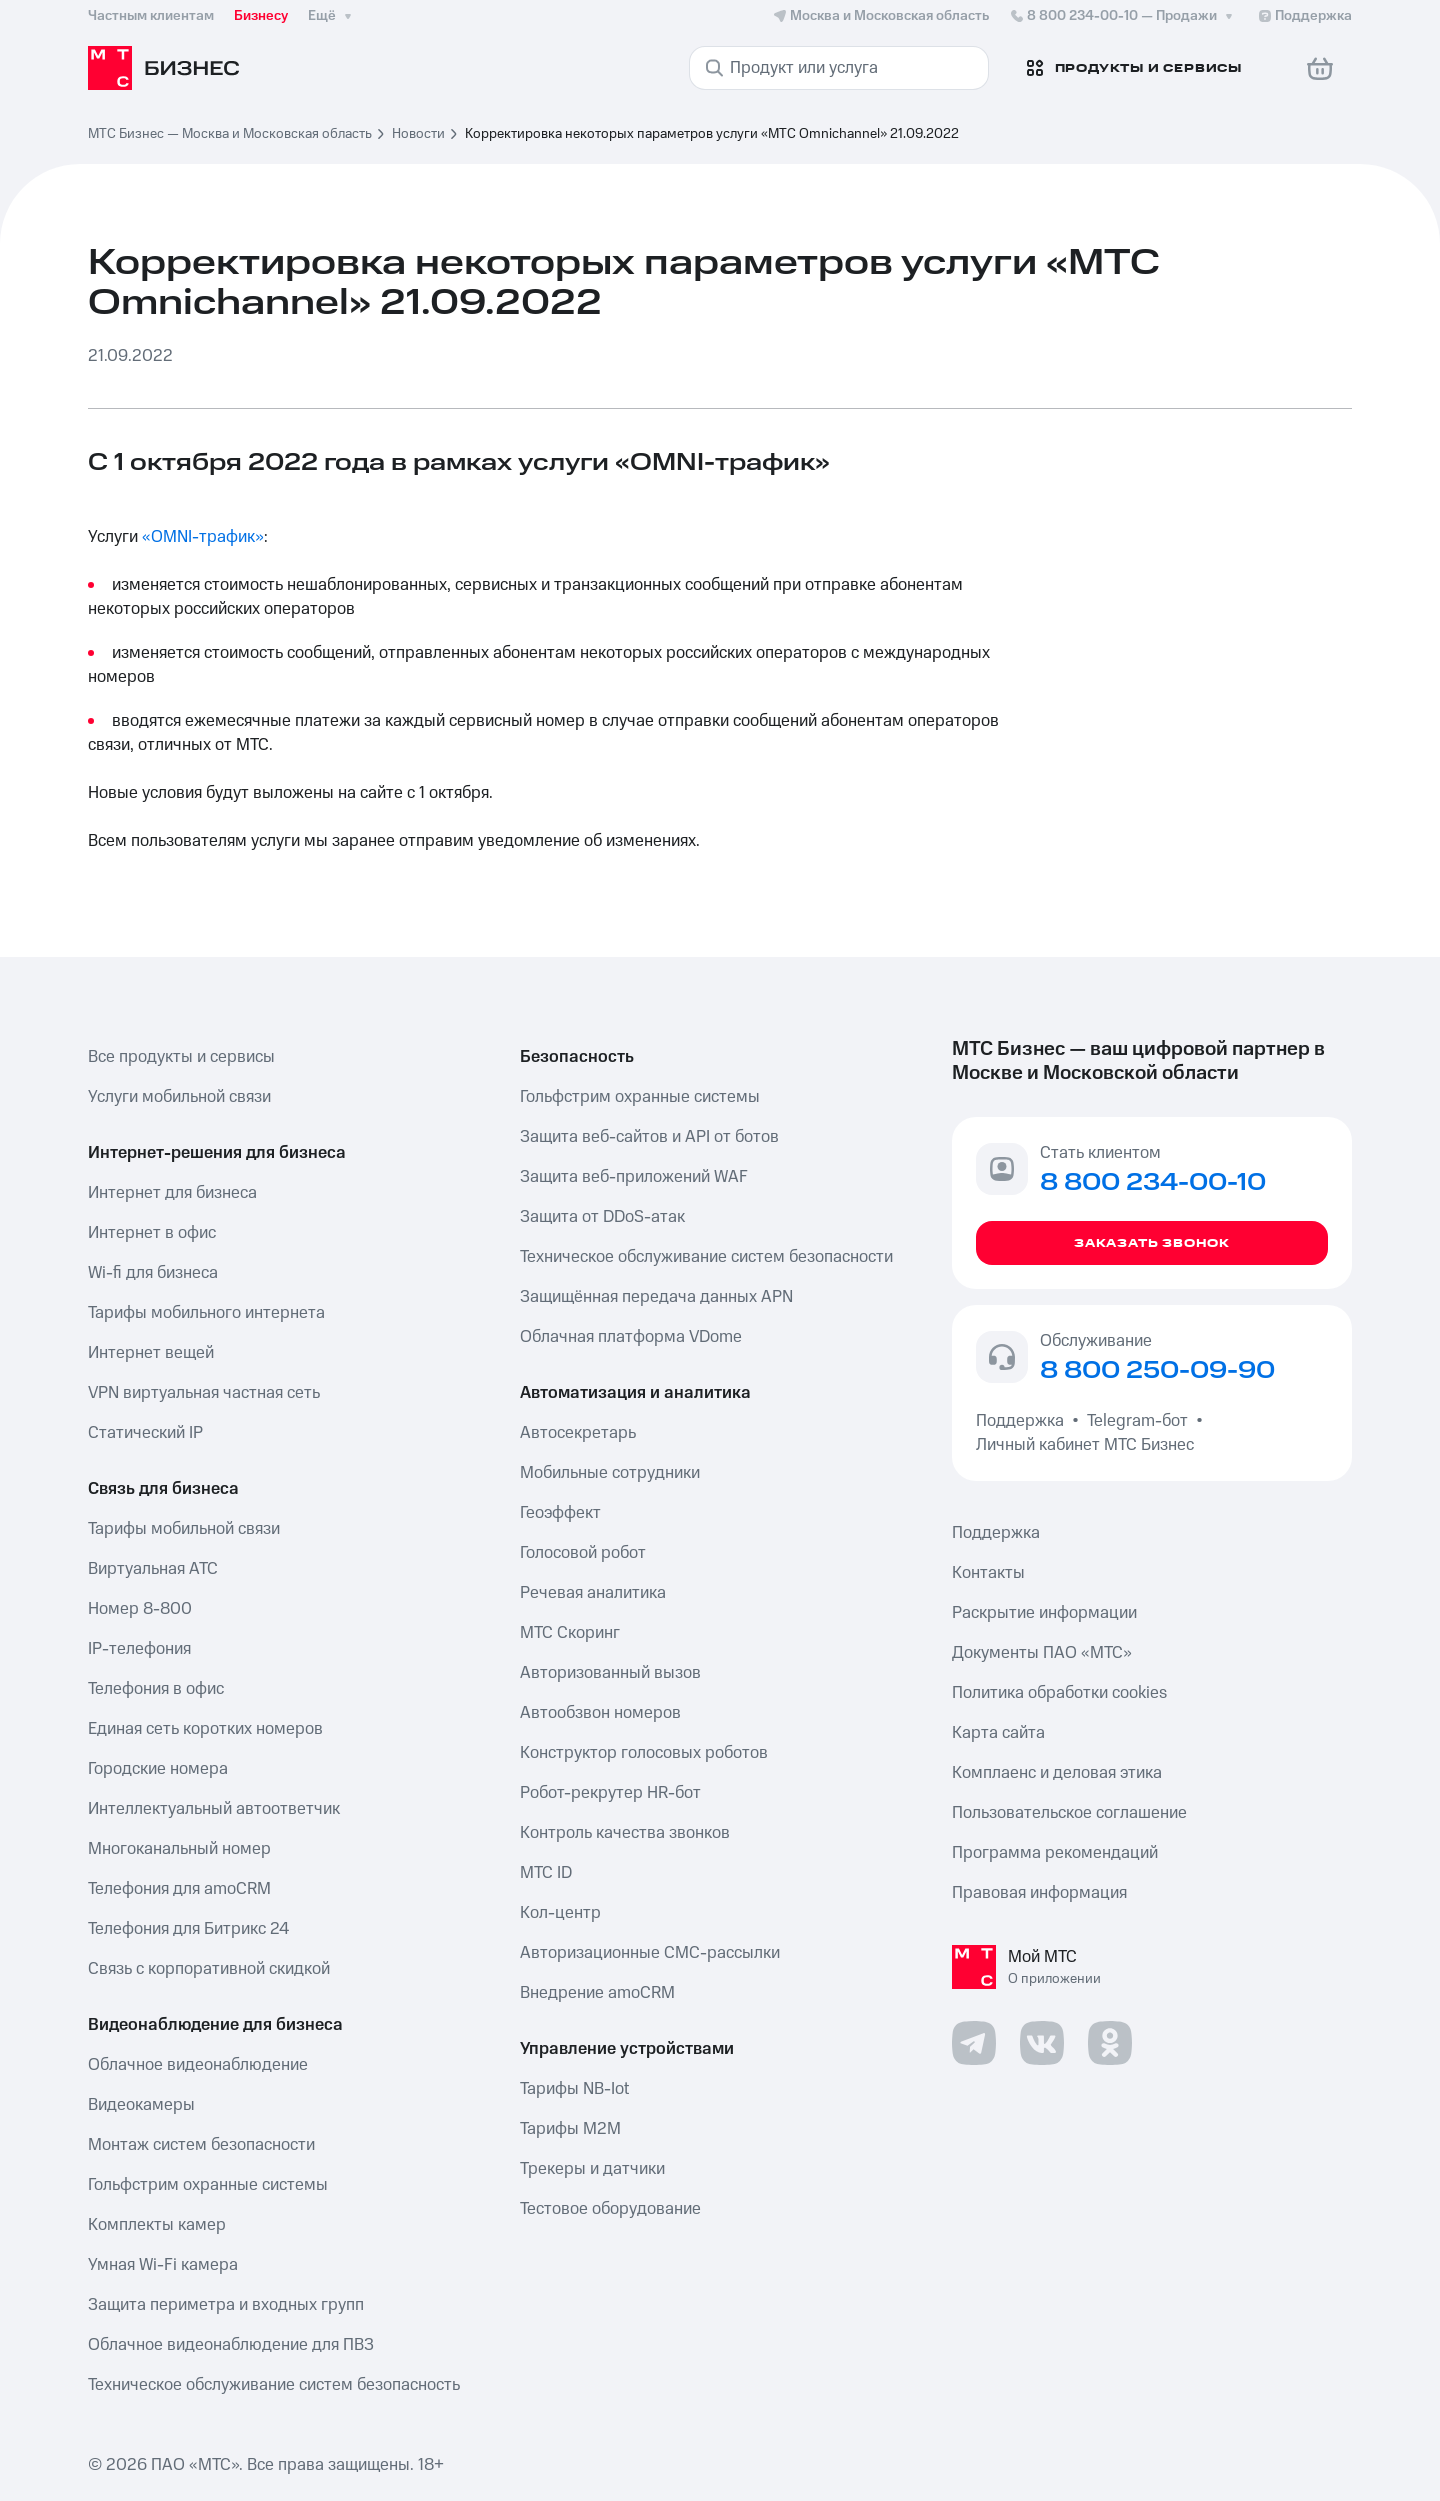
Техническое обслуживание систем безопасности (706, 1257)
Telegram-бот (1137, 1421)
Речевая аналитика (593, 1593)
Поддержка (1024, 1421)
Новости (418, 134)
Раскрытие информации (1044, 1613)
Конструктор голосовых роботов (644, 1753)
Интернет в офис (152, 1233)
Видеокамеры (141, 2105)
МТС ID (546, 1873)
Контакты (988, 1573)
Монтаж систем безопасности (201, 2145)
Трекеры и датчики (592, 2169)
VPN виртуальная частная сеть (204, 1393)
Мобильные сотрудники (610, 1473)
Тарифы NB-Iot (574, 2089)
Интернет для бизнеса (172, 1193)
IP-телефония (139, 1649)
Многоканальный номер (179, 1849)
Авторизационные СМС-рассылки (650, 1953)
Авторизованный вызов (610, 1673)
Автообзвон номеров (600, 1713)
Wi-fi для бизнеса (153, 1273)
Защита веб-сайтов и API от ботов (649, 1137)
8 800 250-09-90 (1157, 1371)
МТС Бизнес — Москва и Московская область (230, 134)
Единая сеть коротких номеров (205, 1729)
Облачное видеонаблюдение (198, 2065)
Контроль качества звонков (625, 1833)
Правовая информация (1039, 1893)
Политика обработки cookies (1059, 1693)
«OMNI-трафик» (203, 537)
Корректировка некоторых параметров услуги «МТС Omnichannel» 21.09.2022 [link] (712, 134)
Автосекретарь (578, 1433)
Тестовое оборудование (610, 2209)
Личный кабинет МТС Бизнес (1085, 1445)
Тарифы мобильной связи (184, 1529)
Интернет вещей (151, 1353)
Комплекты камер (157, 2225)
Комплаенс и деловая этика (1057, 1773)
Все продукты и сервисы (181, 1057)
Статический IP (145, 1433)
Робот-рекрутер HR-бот (610, 1793)
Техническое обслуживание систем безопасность (274, 2385)
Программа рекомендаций (1055, 1853)
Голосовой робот (583, 1553)
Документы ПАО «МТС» (1042, 1653)
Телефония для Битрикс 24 (188, 1929)
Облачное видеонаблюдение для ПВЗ (231, 2345)
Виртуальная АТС (153, 1569)
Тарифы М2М (570, 2129)
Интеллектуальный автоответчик (214, 1809)
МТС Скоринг (570, 1633)
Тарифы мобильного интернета (206, 1313)
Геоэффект (560, 1513)
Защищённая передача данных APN (656, 1297)
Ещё (332, 16)
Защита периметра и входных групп (226, 2305)
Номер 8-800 (140, 1609)
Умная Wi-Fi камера (163, 2265)
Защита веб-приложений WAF (634, 1177)
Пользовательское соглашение (1069, 1813)
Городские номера (158, 1769)
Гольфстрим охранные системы (208, 2185)
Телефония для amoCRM (179, 1889)
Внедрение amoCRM (597, 1993)
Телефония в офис (156, 1689)
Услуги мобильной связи (179, 1097)
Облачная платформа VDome (631, 1337)
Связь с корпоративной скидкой (209, 1969)
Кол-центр (560, 1913)
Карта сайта (998, 1733)
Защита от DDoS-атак (602, 1217)
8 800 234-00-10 (1123, 16)
